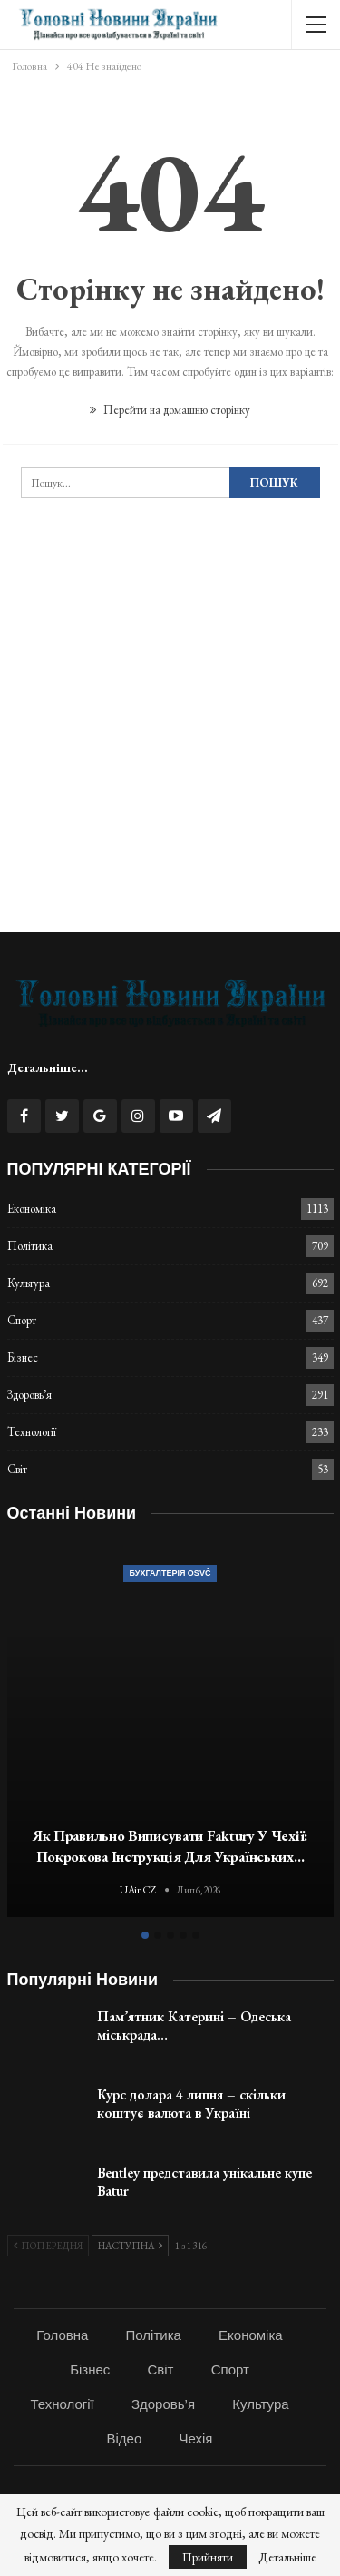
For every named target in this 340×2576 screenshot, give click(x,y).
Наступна (130, 2245)
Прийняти (207, 2557)
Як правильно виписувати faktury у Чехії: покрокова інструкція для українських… (170, 1845)
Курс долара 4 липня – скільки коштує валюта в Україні (191, 2103)
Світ (17, 1469)
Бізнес (22, 1357)
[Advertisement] (170, 743)
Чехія (195, 2438)
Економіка (31, 1208)
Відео (124, 2438)
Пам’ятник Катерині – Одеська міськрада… (194, 2025)
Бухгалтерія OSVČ (170, 1573)
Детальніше (287, 2557)
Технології (31, 1432)
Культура (28, 1283)
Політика (30, 1246)
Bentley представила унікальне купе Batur (204, 2181)
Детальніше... (47, 1067)
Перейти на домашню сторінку (170, 410)
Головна (62, 2335)
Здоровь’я (29, 1394)
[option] (170, 1731)
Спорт (21, 1320)
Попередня (48, 2245)
